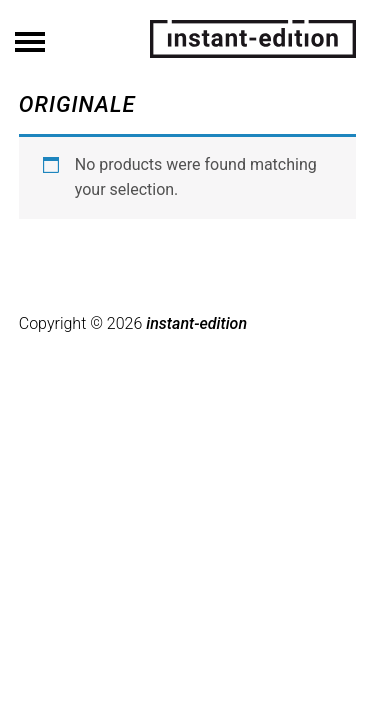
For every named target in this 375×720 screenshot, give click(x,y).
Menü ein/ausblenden (30, 35)
